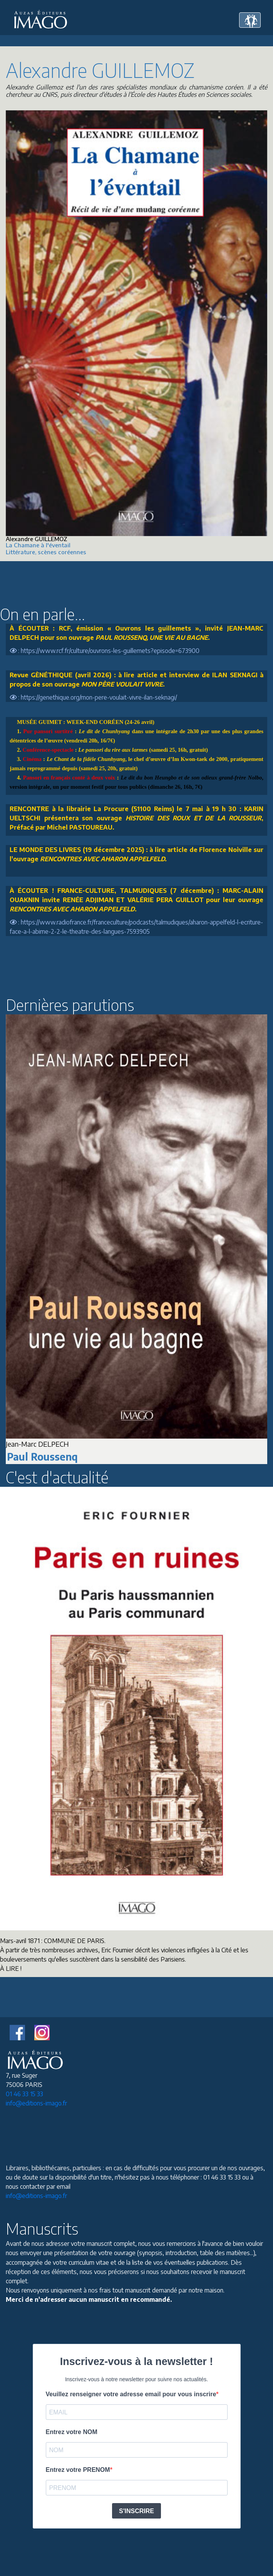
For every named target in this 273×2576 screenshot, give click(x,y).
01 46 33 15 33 (24, 2094)
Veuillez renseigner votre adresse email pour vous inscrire (131, 2394)
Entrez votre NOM (71, 2432)
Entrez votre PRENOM (78, 2469)
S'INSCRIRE (136, 2511)
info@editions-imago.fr (36, 2103)
